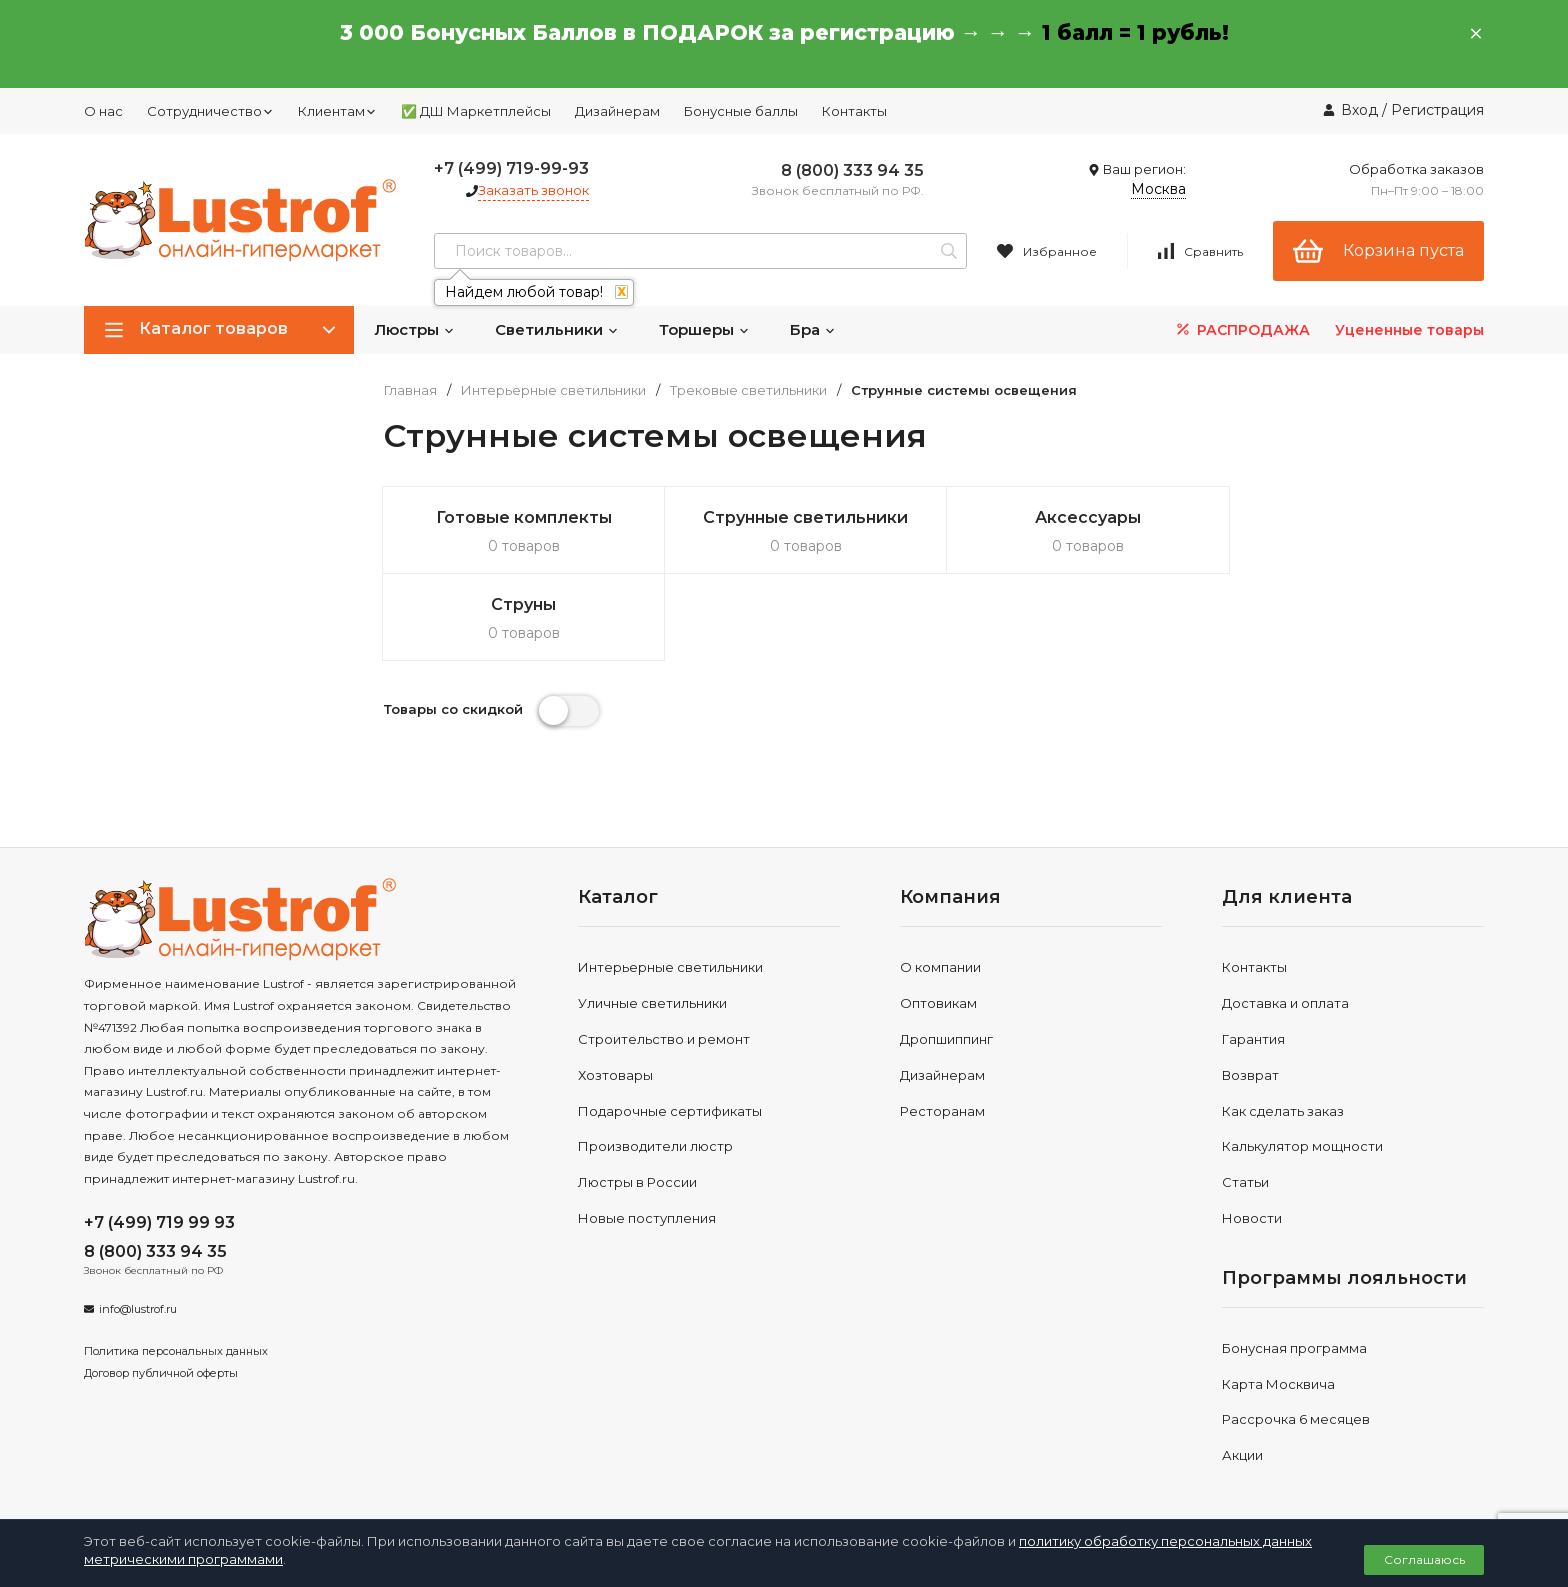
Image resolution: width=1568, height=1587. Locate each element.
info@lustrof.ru (138, 1222)
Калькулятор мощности (1302, 1059)
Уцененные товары (1409, 330)
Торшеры (704, 329)
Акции (1242, 1368)
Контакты (854, 111)
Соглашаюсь (1424, 1559)
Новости (1252, 1131)
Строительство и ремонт (664, 952)
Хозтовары (615, 987)
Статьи (1245, 1095)
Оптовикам (938, 916)
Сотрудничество (210, 111)
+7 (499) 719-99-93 (511, 168)
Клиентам (337, 111)
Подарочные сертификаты (670, 1023)
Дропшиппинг (946, 952)
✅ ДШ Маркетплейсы (476, 111)
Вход (1359, 110)
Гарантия (1253, 952)
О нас (103, 111)
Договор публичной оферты (161, 1285)
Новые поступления (647, 1131)
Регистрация (1437, 110)
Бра (813, 329)
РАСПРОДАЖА (1241, 329)
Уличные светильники (652, 916)
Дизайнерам (617, 111)
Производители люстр (655, 1059)
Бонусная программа (1294, 1260)
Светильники (557, 329)
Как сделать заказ (1283, 1023)
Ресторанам (942, 1023)
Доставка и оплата (1285, 916)
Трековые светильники (748, 390)
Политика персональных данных (176, 1264)
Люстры (414, 329)
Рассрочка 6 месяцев (1296, 1332)
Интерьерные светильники (553, 390)
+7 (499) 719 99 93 (159, 1135)
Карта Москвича (1278, 1296)
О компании (940, 880)
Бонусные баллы (741, 111)
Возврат (1250, 987)
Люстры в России (637, 1095)
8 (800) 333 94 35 (852, 170)
